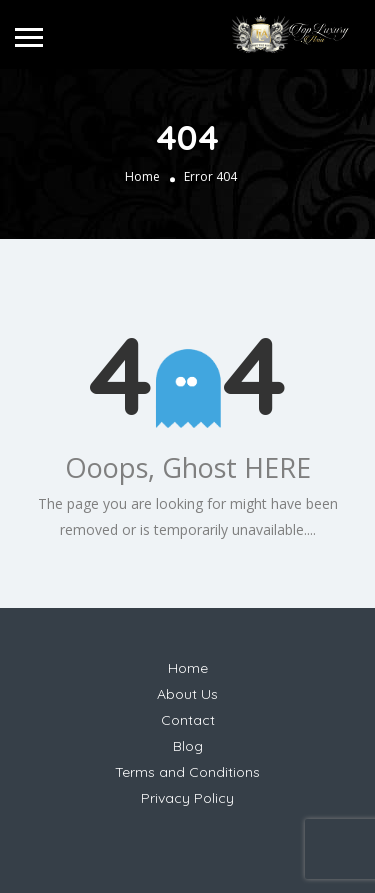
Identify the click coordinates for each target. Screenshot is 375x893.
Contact (188, 720)
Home (142, 176)
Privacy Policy (187, 798)
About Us (187, 694)
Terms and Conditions (187, 772)
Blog (188, 746)
